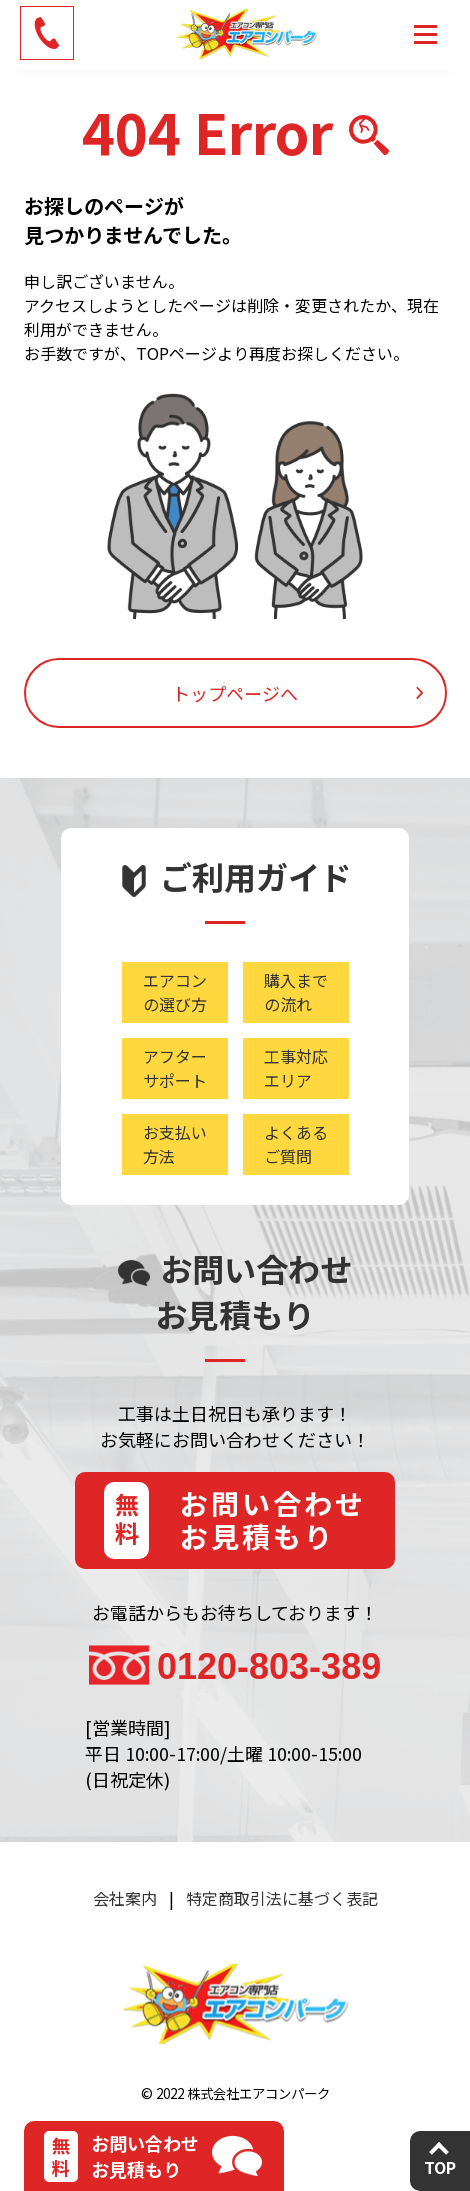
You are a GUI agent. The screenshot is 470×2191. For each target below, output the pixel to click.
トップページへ (235, 693)
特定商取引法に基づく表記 (282, 1898)
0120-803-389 (269, 1666)
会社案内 (125, 1898)
